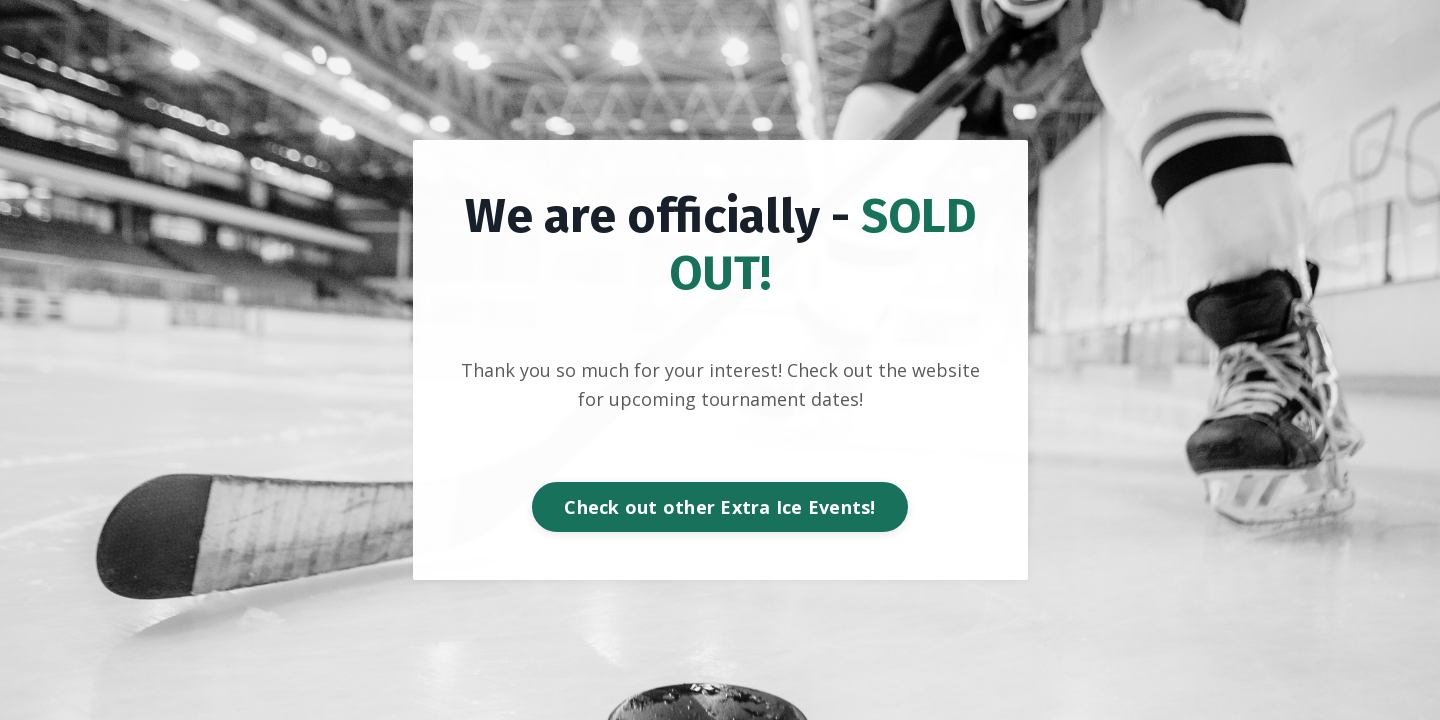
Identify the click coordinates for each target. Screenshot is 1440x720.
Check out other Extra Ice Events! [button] (719, 507)
